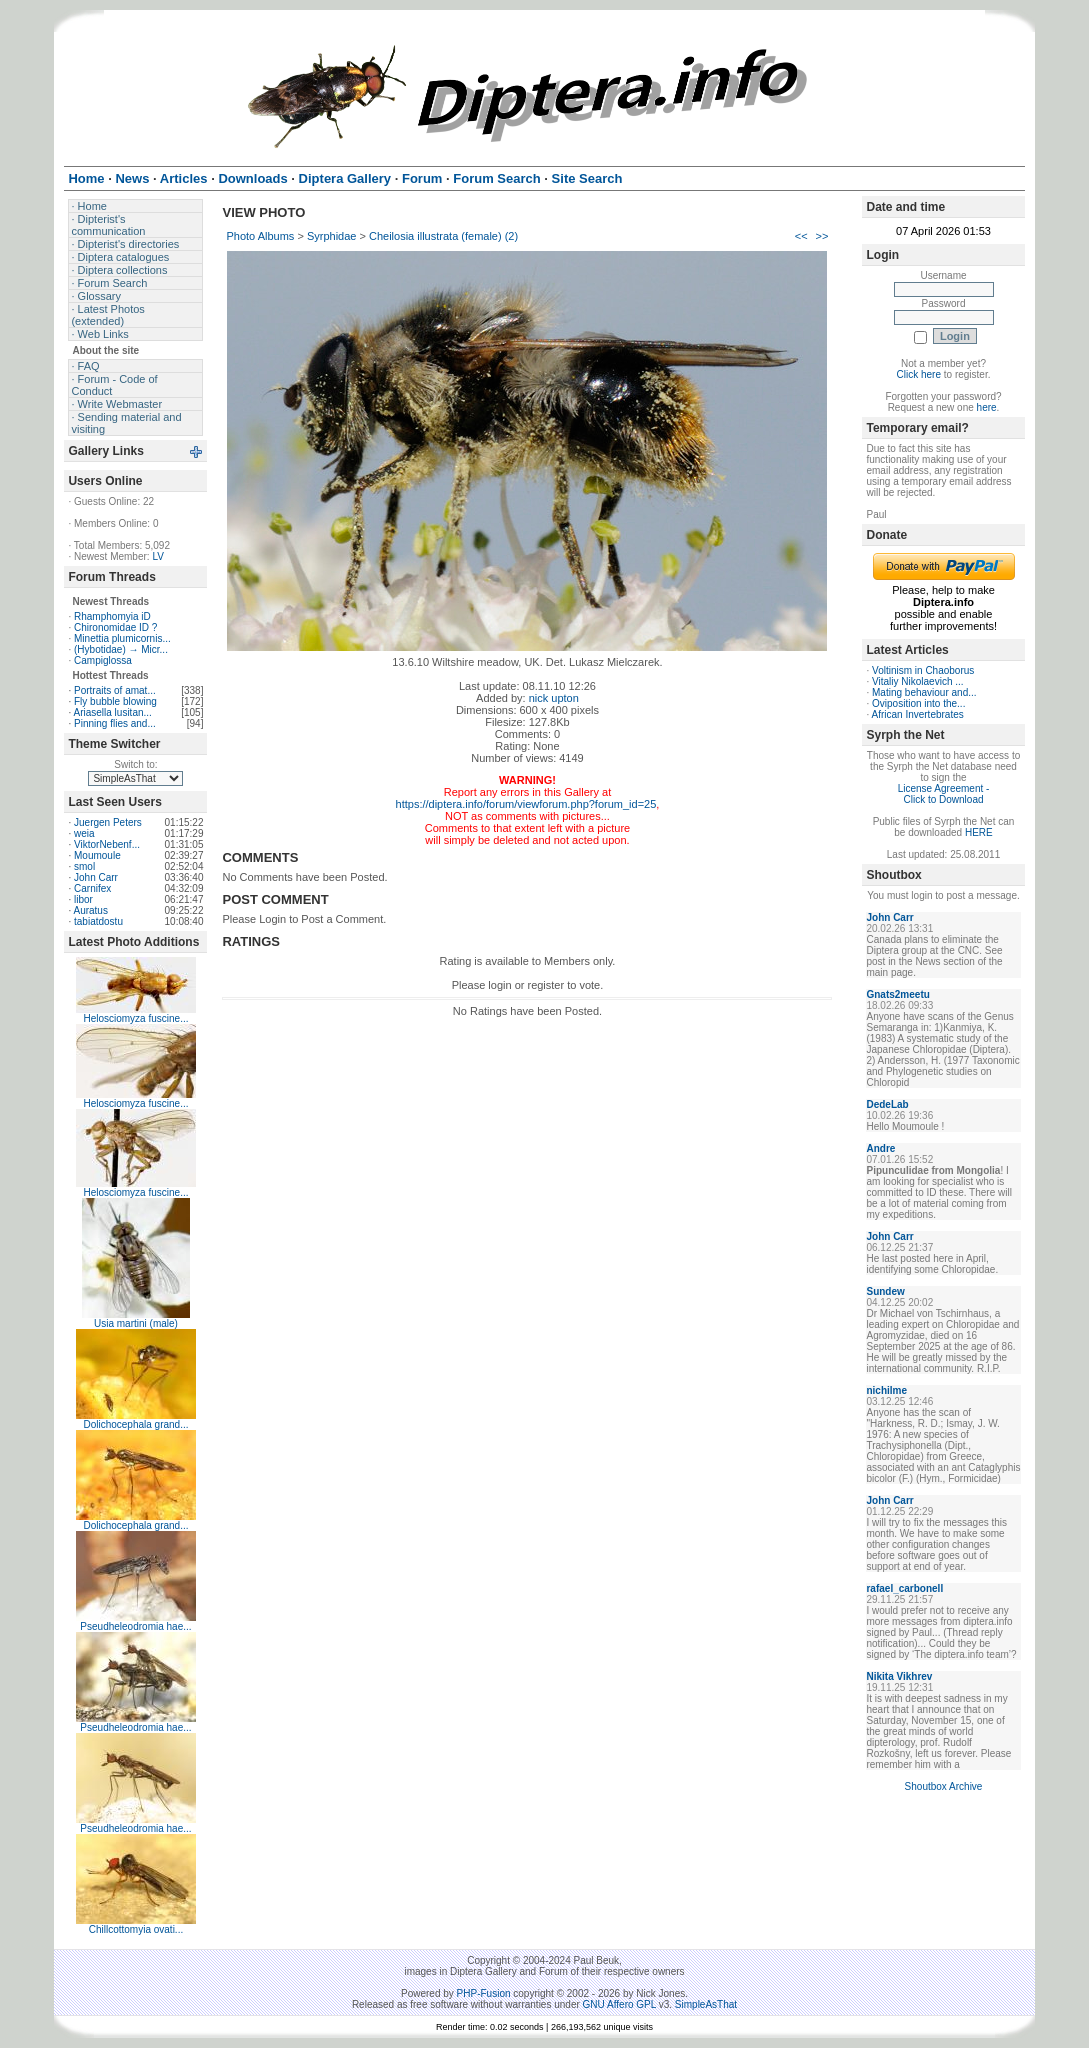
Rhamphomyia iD (112, 616)
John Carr (96, 877)
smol (84, 866)
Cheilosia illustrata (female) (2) (443, 236)
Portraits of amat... (115, 690)
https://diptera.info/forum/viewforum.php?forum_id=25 (526, 804)
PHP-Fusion (484, 1993)
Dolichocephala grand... (135, 1424)
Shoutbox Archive (944, 1786)
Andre (880, 1148)
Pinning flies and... (115, 723)
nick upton (554, 698)
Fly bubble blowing (115, 701)
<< (801, 236)
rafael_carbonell (904, 1588)
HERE (979, 832)
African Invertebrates (917, 714)
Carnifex (92, 888)
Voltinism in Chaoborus (923, 670)
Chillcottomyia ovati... (136, 1929)
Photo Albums (260, 236)
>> (822, 236)
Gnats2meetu (897, 994)
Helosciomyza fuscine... (135, 1018)
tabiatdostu (98, 921)
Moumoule (97, 855)
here (987, 407)
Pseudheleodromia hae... (135, 1626)
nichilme (886, 1390)
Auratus (90, 910)
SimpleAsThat (706, 2004)
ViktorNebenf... (107, 844)
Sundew (885, 1291)
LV (158, 556)
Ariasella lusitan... (112, 712)
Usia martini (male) (136, 1323)
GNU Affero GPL (619, 2004)
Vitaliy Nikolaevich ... (918, 681)
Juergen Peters (108, 822)
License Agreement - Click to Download (944, 794)
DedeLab (887, 1104)
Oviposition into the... (918, 703)
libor (83, 899)
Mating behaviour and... (924, 692)
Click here (919, 374)
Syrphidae (332, 236)
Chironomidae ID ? (115, 627)
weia (84, 833)
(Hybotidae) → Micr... (121, 649)
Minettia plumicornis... (122, 638)
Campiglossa (103, 660)
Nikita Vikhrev (899, 1676)
